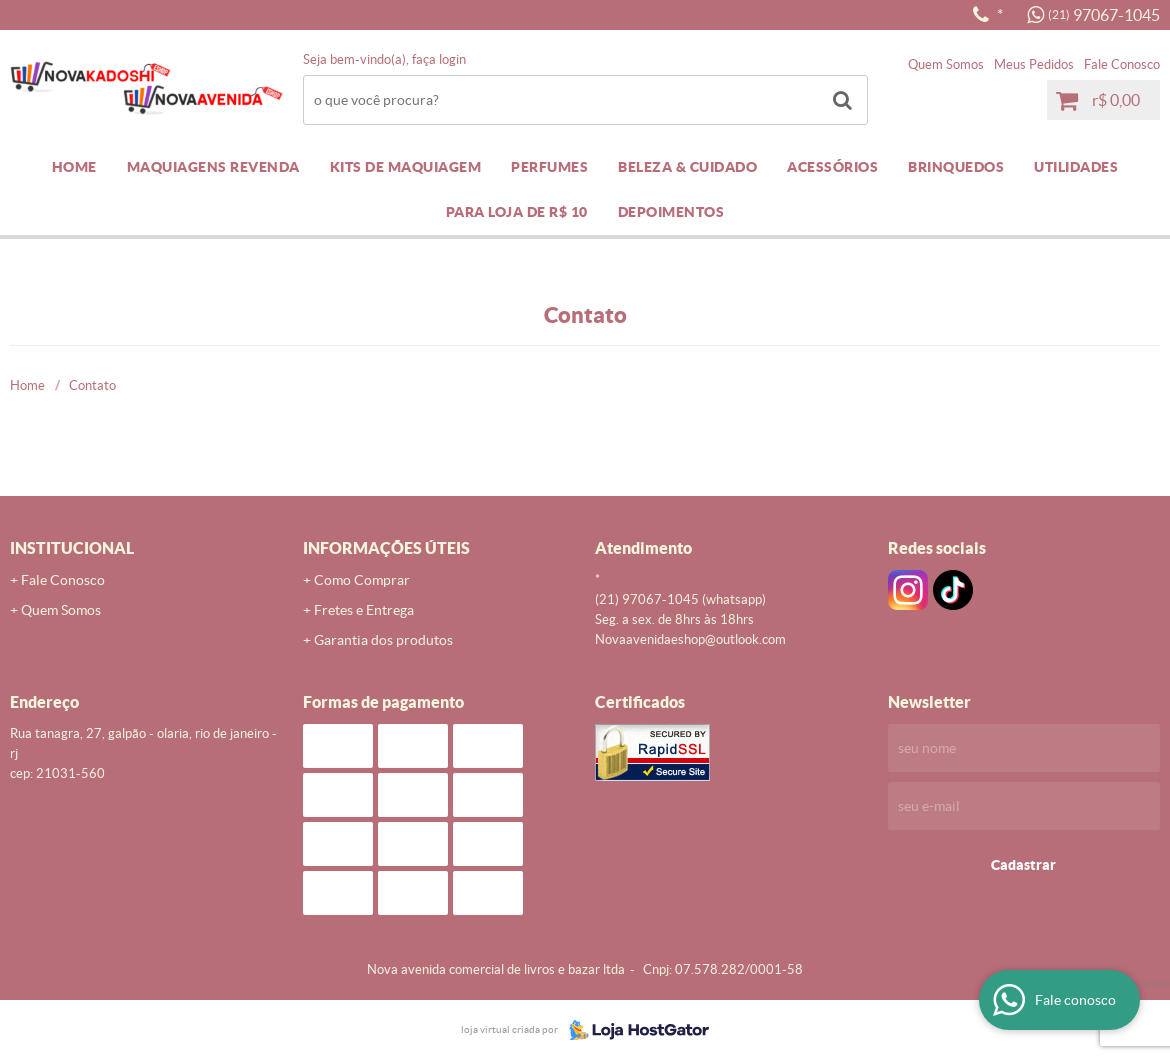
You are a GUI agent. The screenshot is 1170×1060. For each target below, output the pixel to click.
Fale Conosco (1122, 64)
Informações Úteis (386, 548)
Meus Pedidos (1034, 64)
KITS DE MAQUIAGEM (406, 167)
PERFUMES (549, 167)
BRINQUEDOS (956, 167)
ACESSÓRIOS (832, 167)
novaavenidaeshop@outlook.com (690, 639)
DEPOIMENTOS (671, 212)
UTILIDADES (1076, 167)
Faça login (439, 59)
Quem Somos (946, 64)
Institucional (72, 548)
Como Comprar (362, 580)
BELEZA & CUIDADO (687, 167)
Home (74, 167)
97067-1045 (1104, 15)
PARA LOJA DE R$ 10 (517, 212)
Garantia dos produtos (383, 640)
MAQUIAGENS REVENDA (213, 167)
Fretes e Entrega (364, 610)
